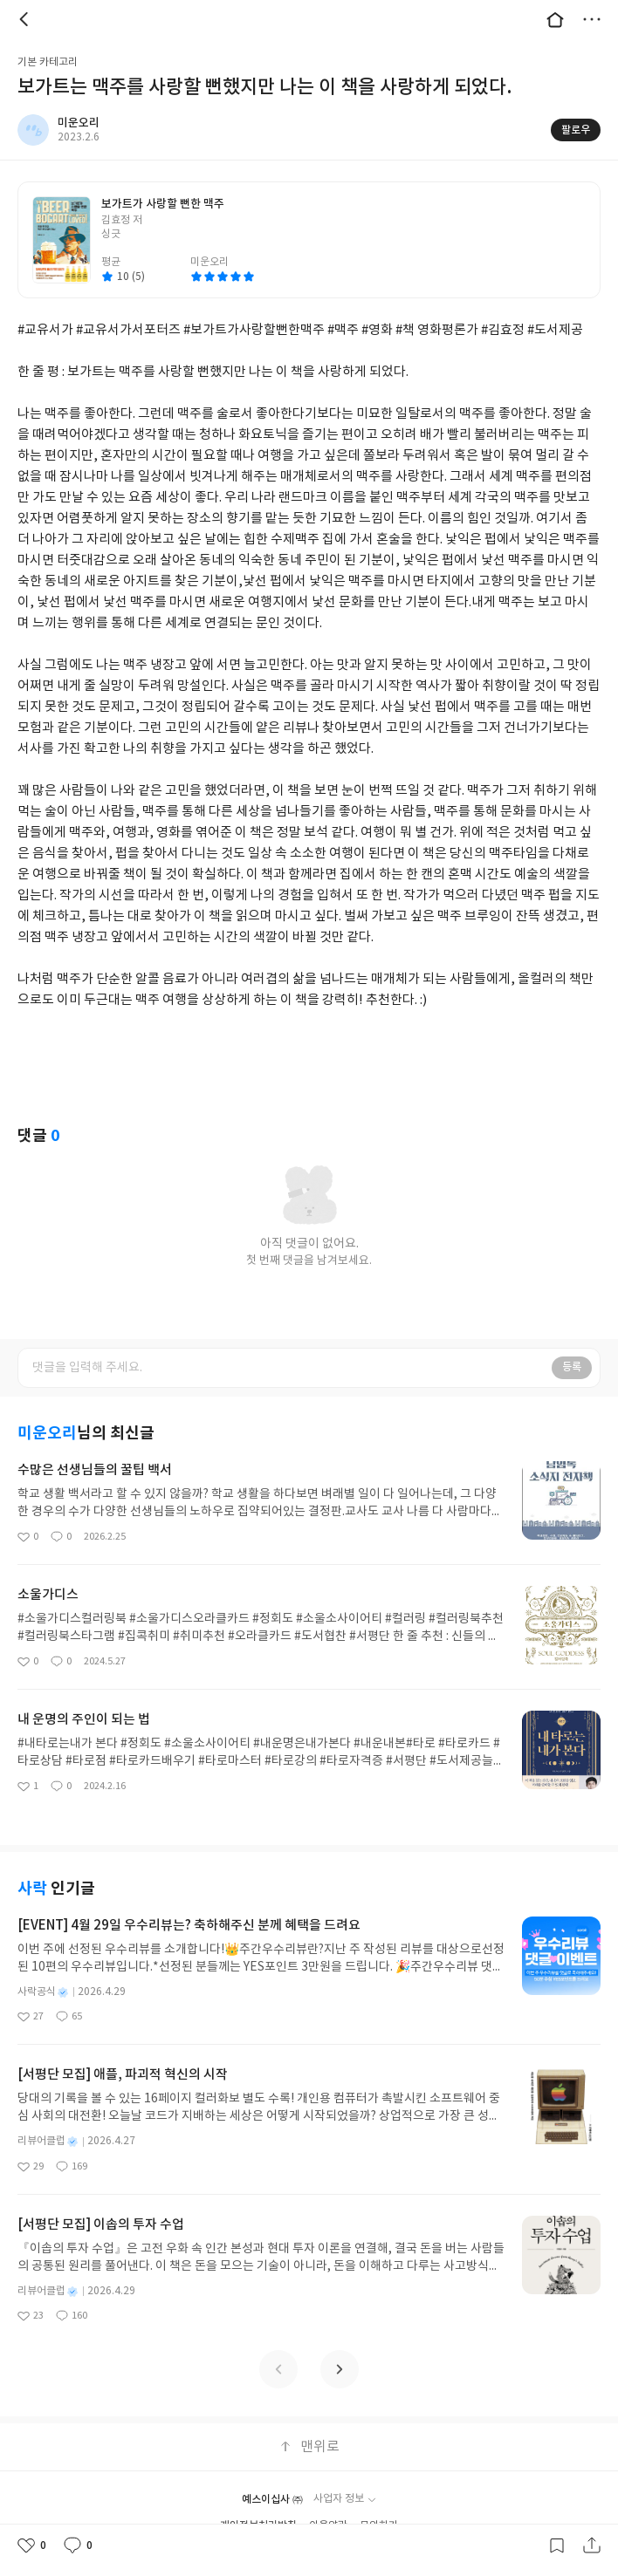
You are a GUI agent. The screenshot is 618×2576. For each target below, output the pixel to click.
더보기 (592, 19)
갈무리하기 (557, 2545)
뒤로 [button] (26, 19)
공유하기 (592, 2545)
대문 (555, 19)
